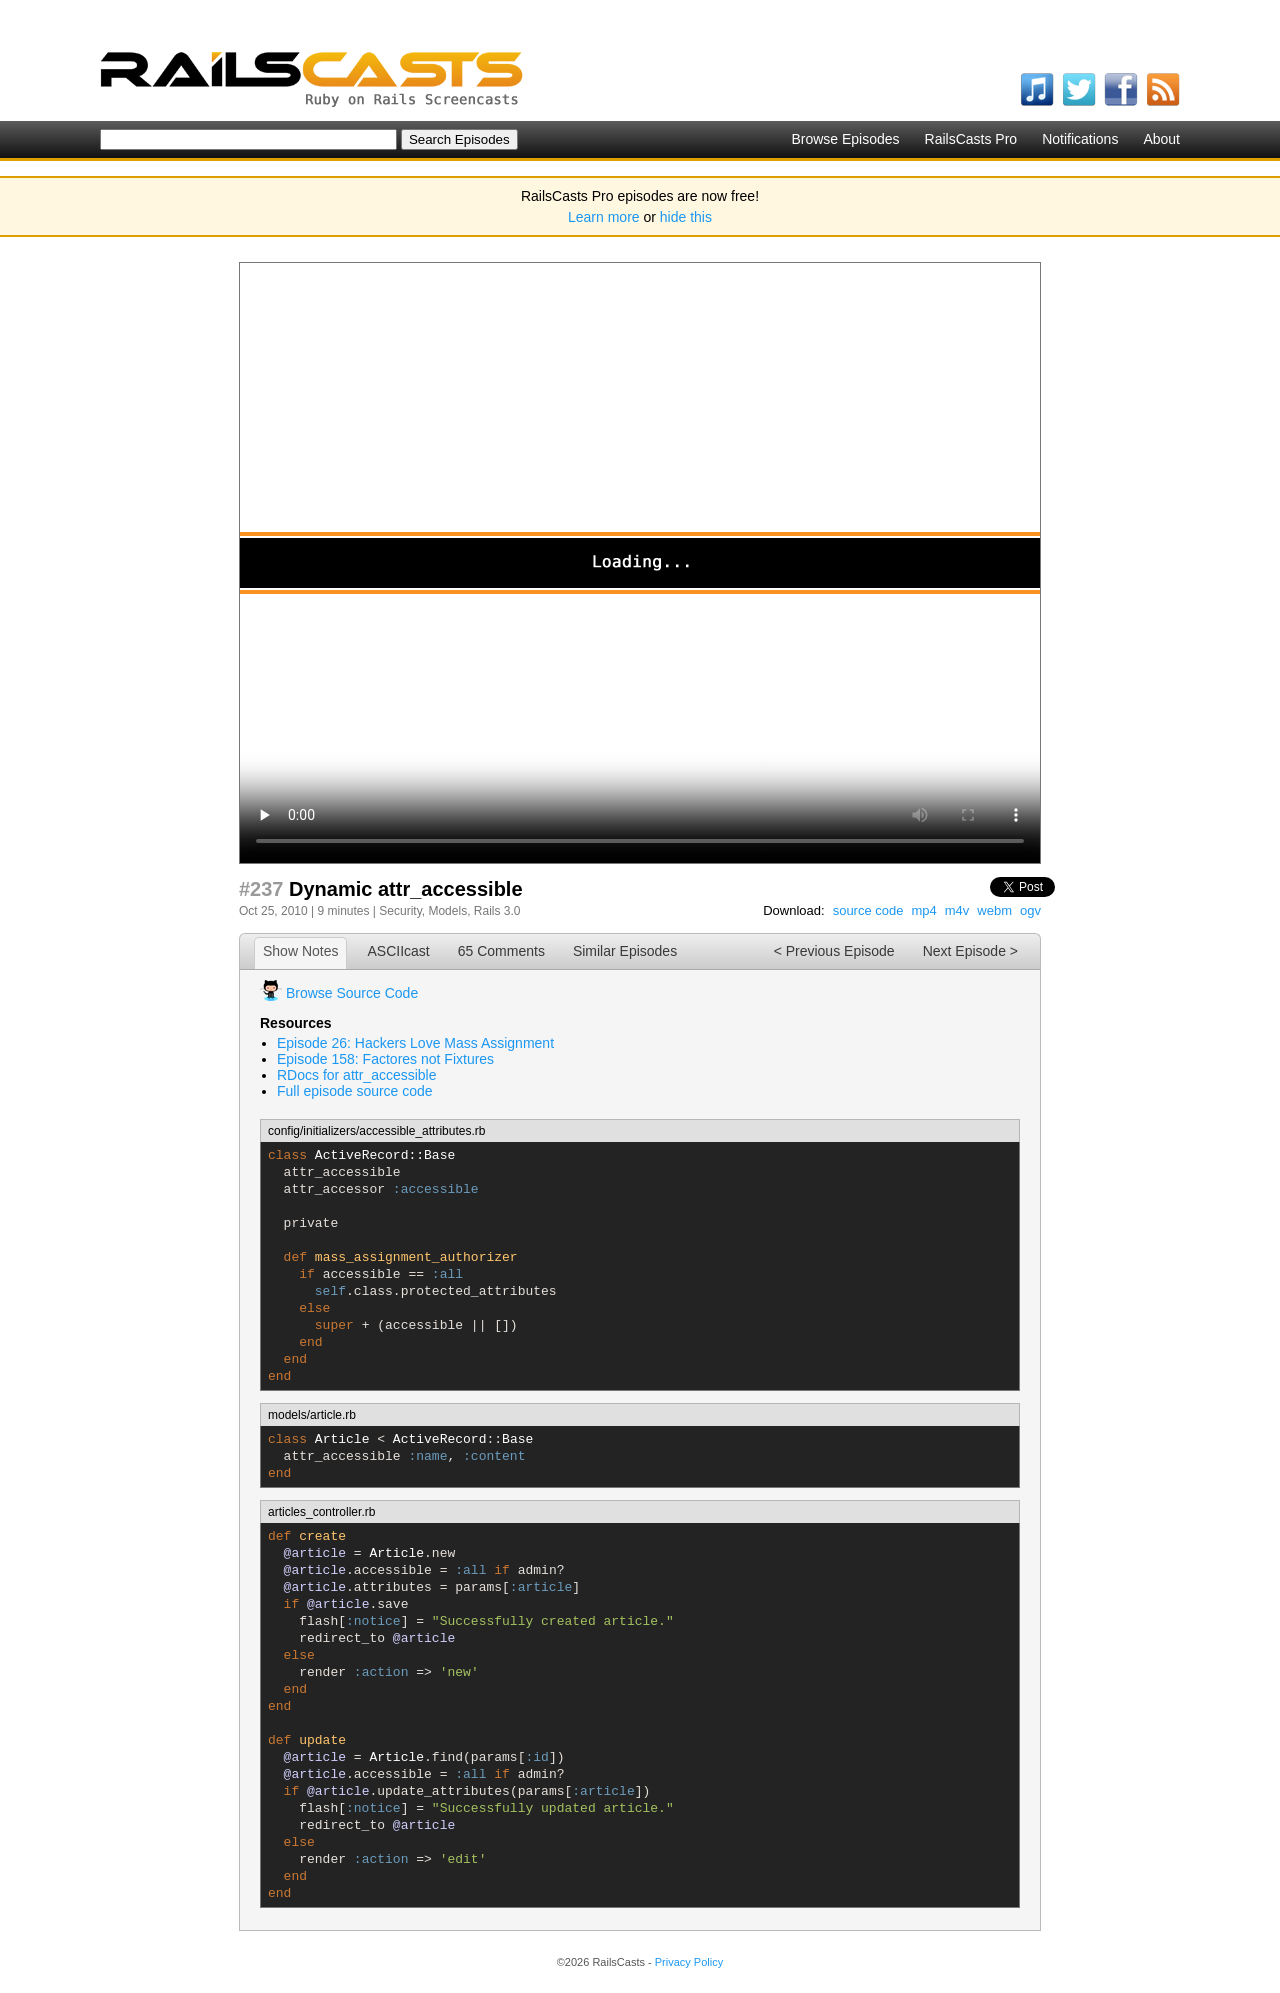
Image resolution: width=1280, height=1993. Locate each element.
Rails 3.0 (497, 911)
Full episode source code (355, 1091)
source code (868, 910)
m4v (957, 910)
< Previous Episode (834, 951)
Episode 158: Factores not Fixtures (385, 1059)
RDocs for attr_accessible (357, 1075)
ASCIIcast (398, 951)
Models (447, 911)
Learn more (604, 217)
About (1161, 139)
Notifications (1080, 139)
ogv (1030, 910)
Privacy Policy (689, 1962)
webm (994, 910)
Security (400, 911)
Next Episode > (970, 951)
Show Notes (300, 951)
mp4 (923, 910)
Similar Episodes (625, 951)
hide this (686, 217)
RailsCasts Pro (971, 139)
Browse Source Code (352, 993)
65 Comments (501, 951)
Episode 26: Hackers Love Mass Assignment (415, 1043)
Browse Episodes (845, 139)
